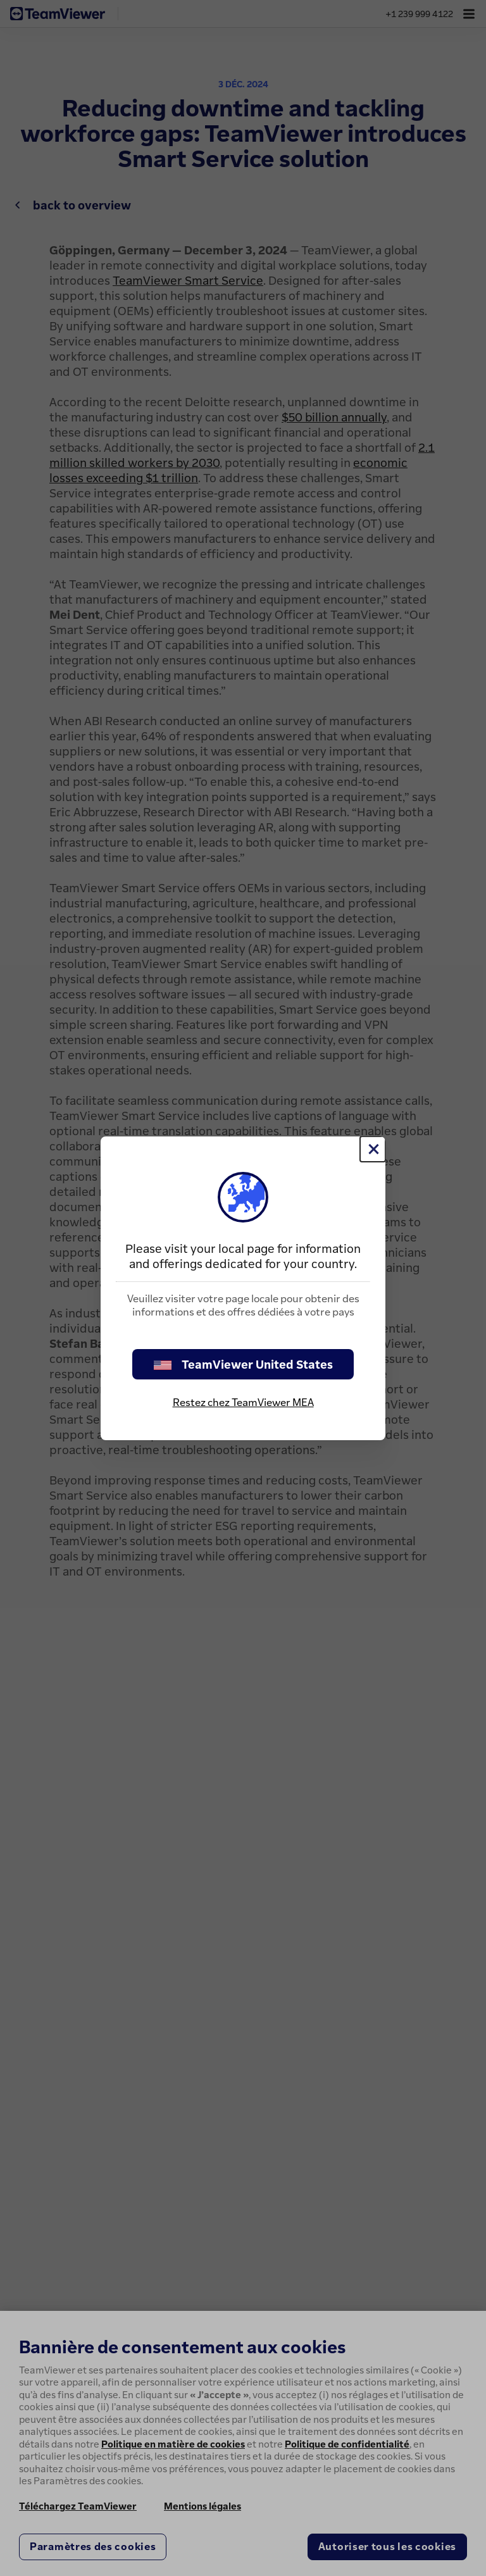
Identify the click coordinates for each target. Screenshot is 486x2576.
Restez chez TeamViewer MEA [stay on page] (243, 1402)
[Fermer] (372, 1149)
